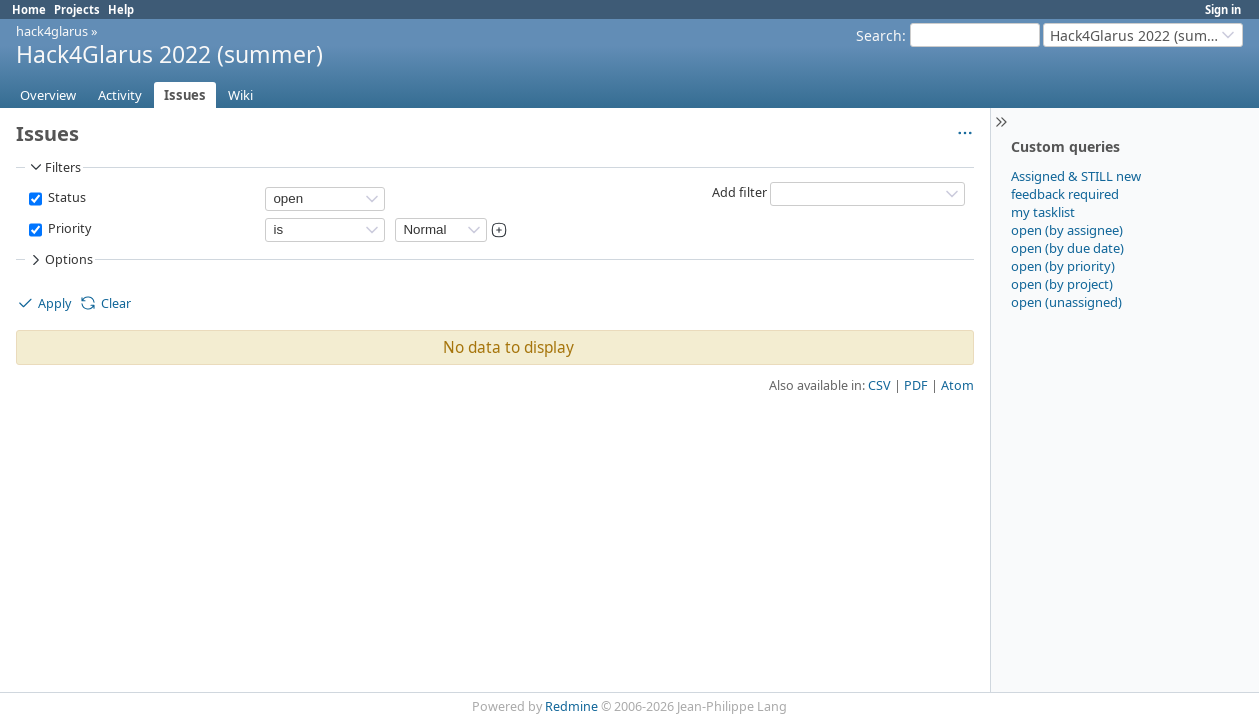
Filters (54, 167)
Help (121, 9)
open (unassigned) (1066, 302)
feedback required (1065, 194)
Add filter (739, 192)
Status (65, 197)
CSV (879, 385)
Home (29, 9)
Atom (957, 385)
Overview (48, 95)
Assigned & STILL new (1076, 176)
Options (60, 260)
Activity (120, 95)
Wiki (240, 95)
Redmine (571, 706)
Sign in (1223, 9)
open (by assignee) (1067, 230)
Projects (77, 9)
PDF (916, 385)
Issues (185, 95)
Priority (68, 228)
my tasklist (1043, 212)
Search (879, 35)
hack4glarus (52, 31)
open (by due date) (1067, 248)
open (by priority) (1063, 266)
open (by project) (1062, 284)
